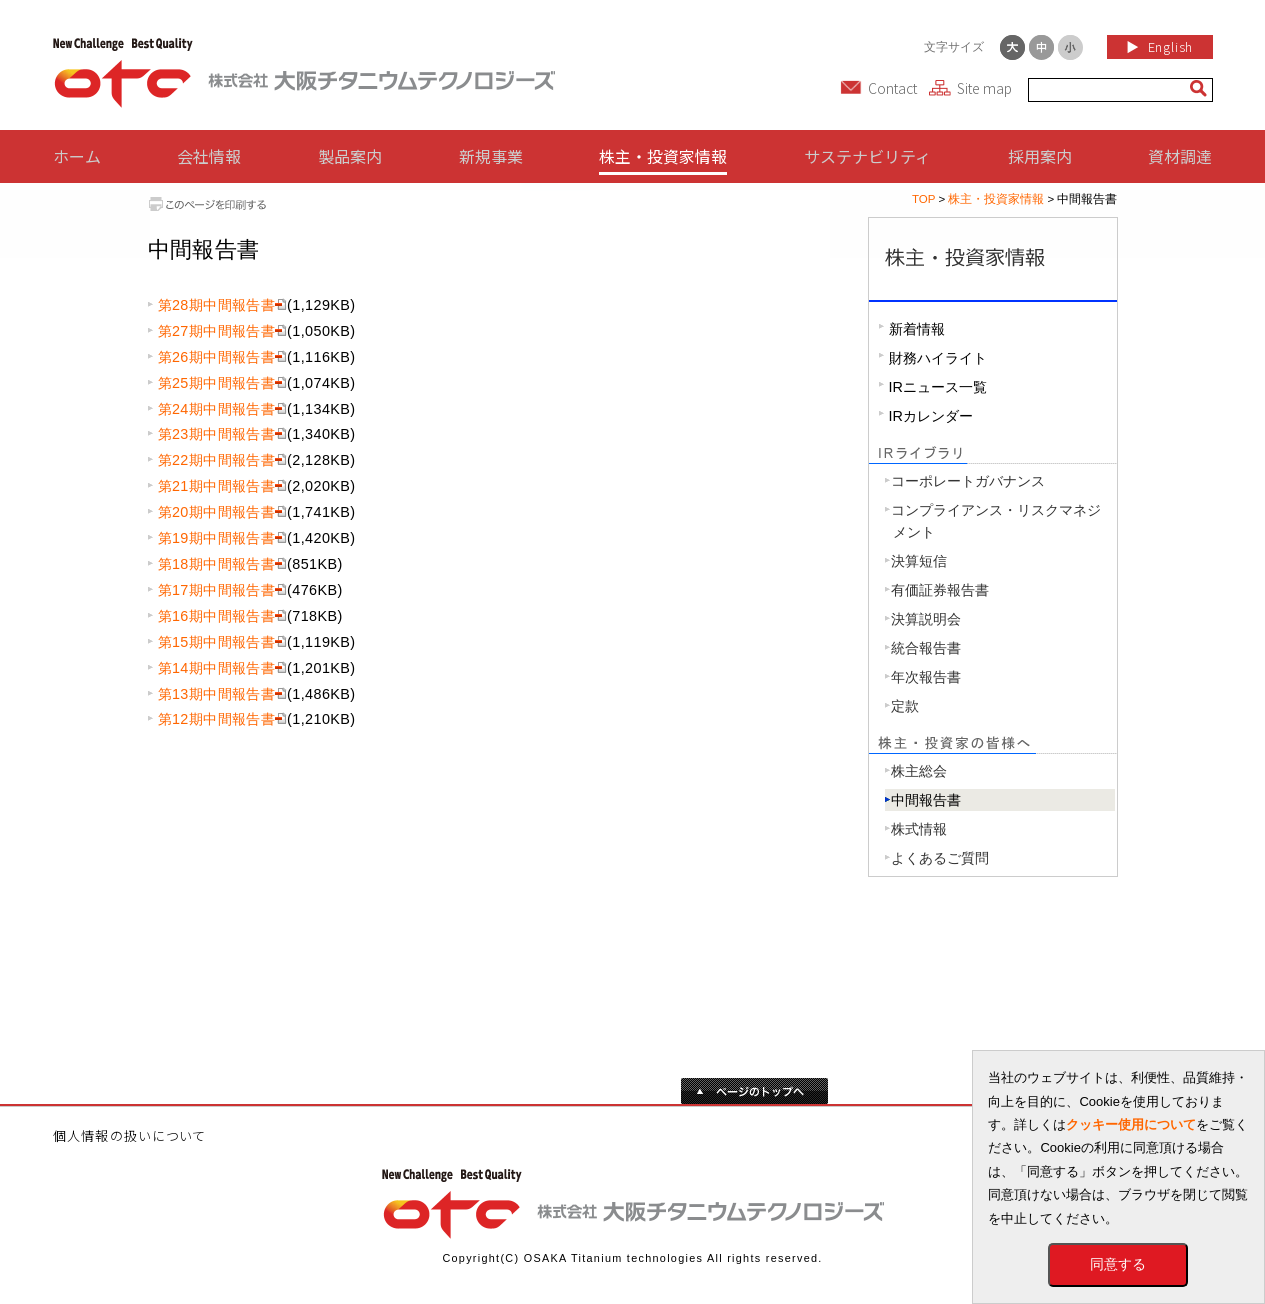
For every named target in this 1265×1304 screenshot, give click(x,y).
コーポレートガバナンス (968, 481)
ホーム (77, 156)
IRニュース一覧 (938, 387)
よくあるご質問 (940, 858)
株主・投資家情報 (663, 156)
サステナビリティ (867, 156)
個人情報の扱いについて (129, 1135)
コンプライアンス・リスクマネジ (993, 521)
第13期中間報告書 (217, 694)
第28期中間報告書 (217, 305)
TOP (923, 199)
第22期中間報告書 (217, 460)
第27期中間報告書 (217, 331)
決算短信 (919, 561)
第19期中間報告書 (217, 538)
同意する (1118, 1264)
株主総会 (919, 771)
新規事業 (491, 156)
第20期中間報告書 (217, 512)
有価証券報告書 (940, 590)
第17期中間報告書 (217, 590)
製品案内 (350, 156)
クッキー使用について (1131, 1124)
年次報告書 (926, 677)
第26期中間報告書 (217, 357)
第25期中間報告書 (217, 383)
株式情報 (919, 829)
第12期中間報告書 (217, 719)
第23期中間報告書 (217, 434)
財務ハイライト (938, 358)
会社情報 (209, 156)
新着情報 (917, 329)
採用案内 (1040, 156)
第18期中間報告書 (217, 564)
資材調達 (1180, 156)
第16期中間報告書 (217, 616)
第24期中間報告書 (217, 409)
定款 (905, 706)
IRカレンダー (931, 416)
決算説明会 (926, 619)
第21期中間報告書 (217, 486)
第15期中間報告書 (217, 642)
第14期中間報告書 (217, 668)
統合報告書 (926, 648)
